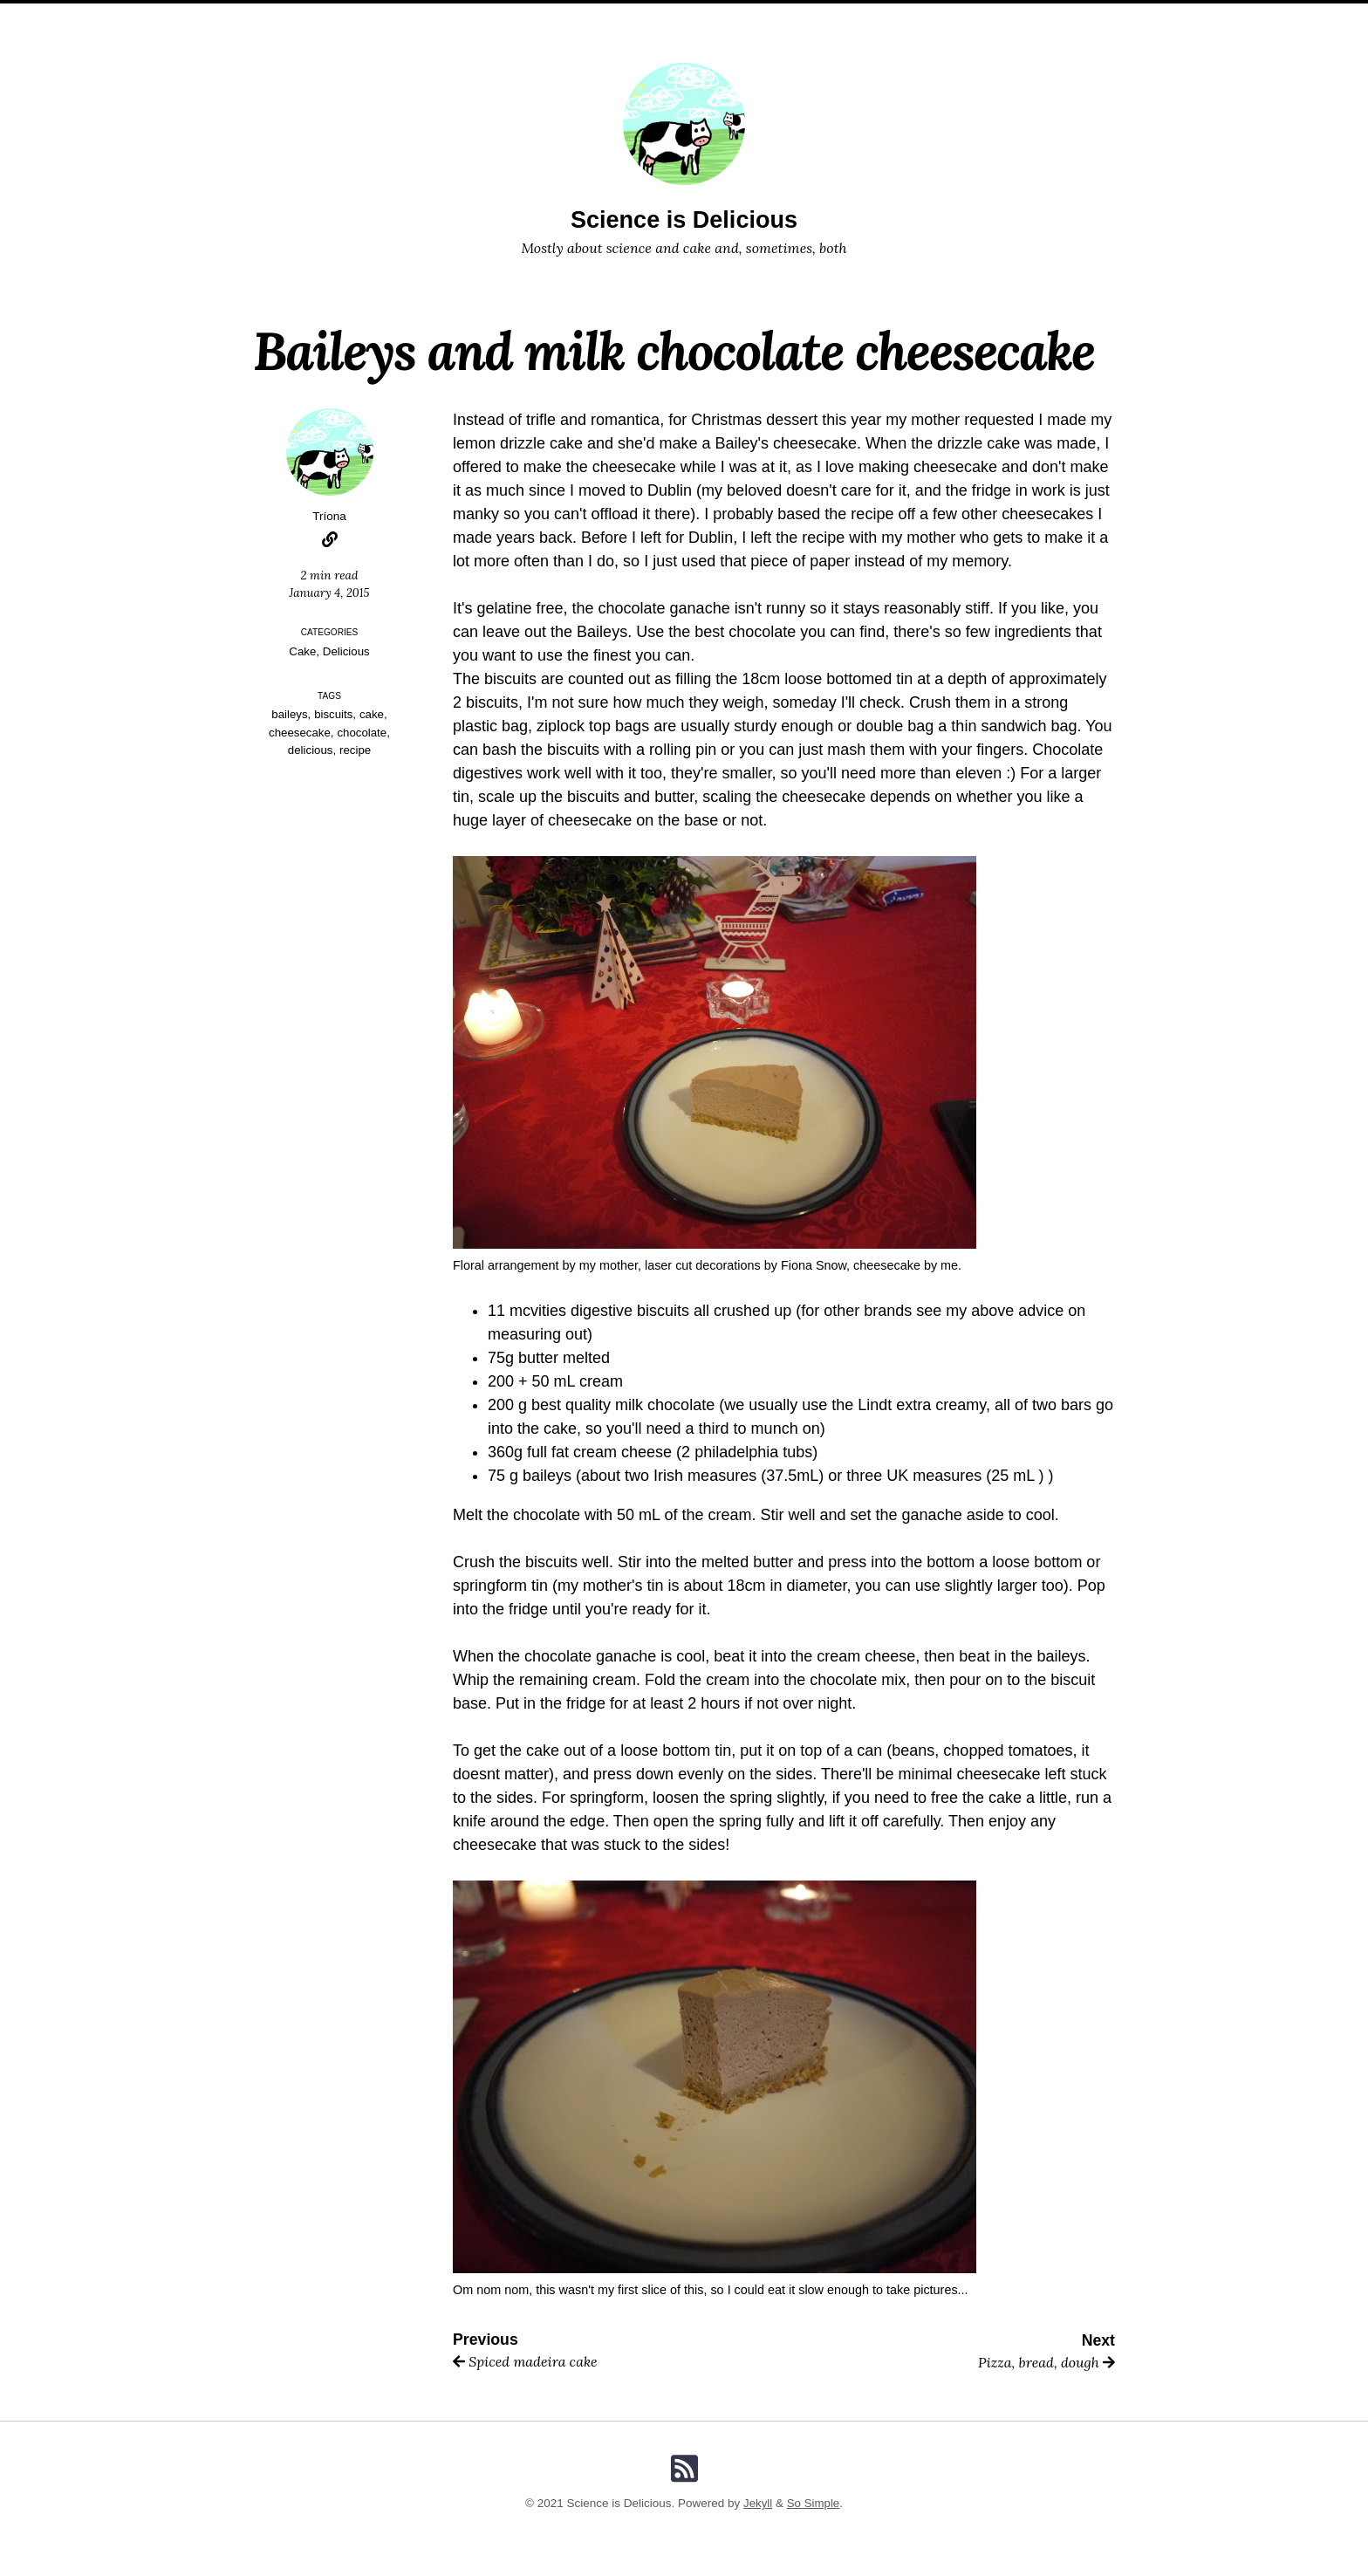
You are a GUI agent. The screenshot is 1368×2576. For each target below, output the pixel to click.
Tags (727, 17)
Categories (654, 17)
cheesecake (299, 732)
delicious (310, 750)
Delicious (347, 650)
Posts (577, 17)
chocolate (363, 732)
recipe (355, 750)
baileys (288, 714)
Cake (303, 650)
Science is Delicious (684, 219)
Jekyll (757, 2503)
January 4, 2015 (329, 592)
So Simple (814, 2503)
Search (787, 17)
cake (372, 714)
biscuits (333, 714)
